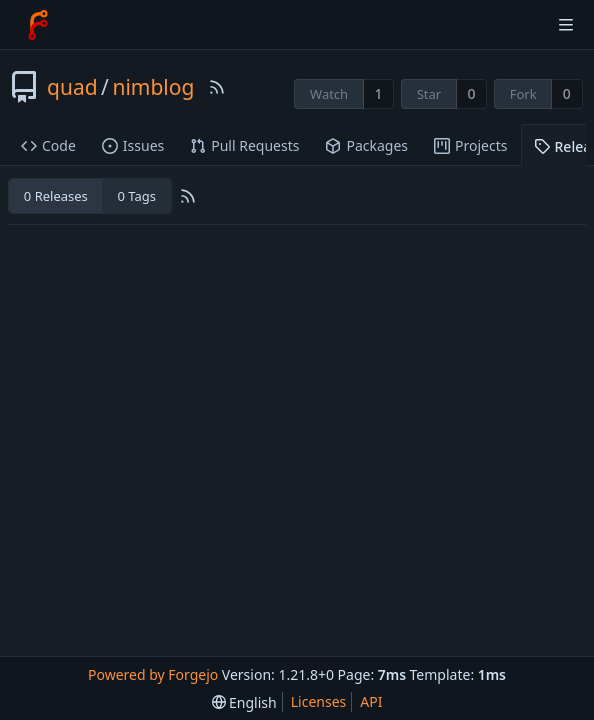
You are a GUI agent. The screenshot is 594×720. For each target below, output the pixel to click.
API (371, 701)
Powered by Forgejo (153, 674)
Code (48, 145)
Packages (366, 145)
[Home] (38, 25)
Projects (470, 145)
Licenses (319, 701)
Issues (133, 145)
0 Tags (136, 196)
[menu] (244, 702)
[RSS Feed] (217, 87)
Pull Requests (244, 145)
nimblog (153, 87)
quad (72, 87)
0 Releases (56, 196)
